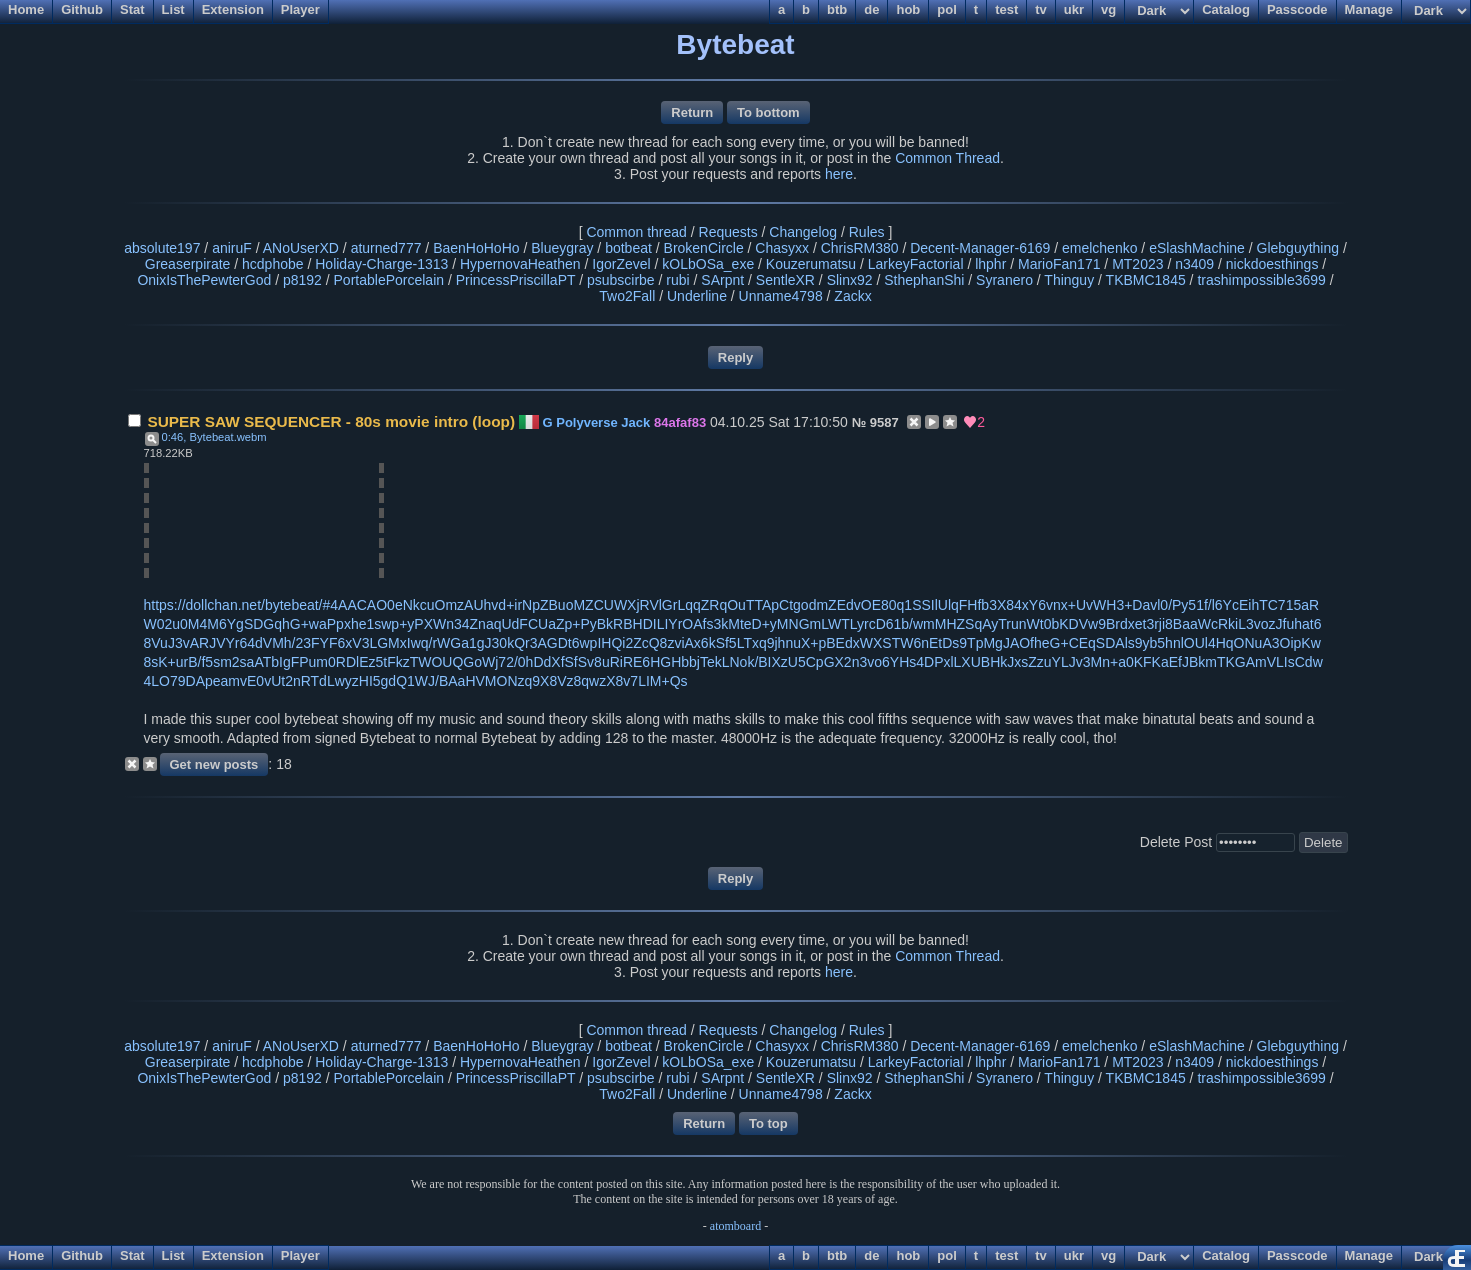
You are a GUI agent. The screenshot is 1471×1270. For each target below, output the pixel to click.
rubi (677, 280)
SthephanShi (924, 280)
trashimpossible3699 (1261, 280)
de (871, 1255)
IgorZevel (621, 264)
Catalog (1226, 1255)
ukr (1074, 1255)
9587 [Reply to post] (884, 422)
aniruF (232, 248)
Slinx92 (850, 280)
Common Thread (947, 158)
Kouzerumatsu (811, 264)
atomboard (735, 1226)
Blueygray (562, 248)
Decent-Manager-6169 (980, 248)
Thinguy (1069, 280)
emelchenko (1100, 248)
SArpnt (722, 280)
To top (768, 1123)
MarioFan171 (1059, 264)
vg (1108, 1255)
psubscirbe (621, 280)
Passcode (1297, 1255)
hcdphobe (273, 264)
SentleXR (785, 280)
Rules (867, 232)
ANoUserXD (301, 248)
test (1006, 1255)
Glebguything (1298, 248)
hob (908, 1255)
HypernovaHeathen (520, 264)
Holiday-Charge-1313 (381, 264)
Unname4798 (781, 296)
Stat (132, 1255)
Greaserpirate (188, 264)
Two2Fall (627, 296)
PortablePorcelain (389, 280)
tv (1041, 1255)
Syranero (1004, 280)
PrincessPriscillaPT (516, 280)
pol (947, 1255)
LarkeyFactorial (916, 264)
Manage (1369, 1255)
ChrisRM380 (860, 248)
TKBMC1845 (1146, 280)
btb (837, 1255)
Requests (728, 232)
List (173, 1255)
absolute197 (162, 248)
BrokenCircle (704, 248)
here (839, 174)
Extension (233, 1255)
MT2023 (1137, 264)
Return (692, 112)
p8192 (302, 280)
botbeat (628, 248)
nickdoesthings (1272, 264)
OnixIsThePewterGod (204, 280)
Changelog (803, 232)
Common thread (636, 232)
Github (82, 1255)
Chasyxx (782, 248)
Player (300, 1255)
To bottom (768, 112)
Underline (697, 296)
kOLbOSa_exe (708, 264)
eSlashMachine (1197, 248)
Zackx (852, 296)
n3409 (1194, 264)
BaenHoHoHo (476, 248)
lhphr (990, 264)
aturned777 (386, 248)
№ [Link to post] (859, 422)
